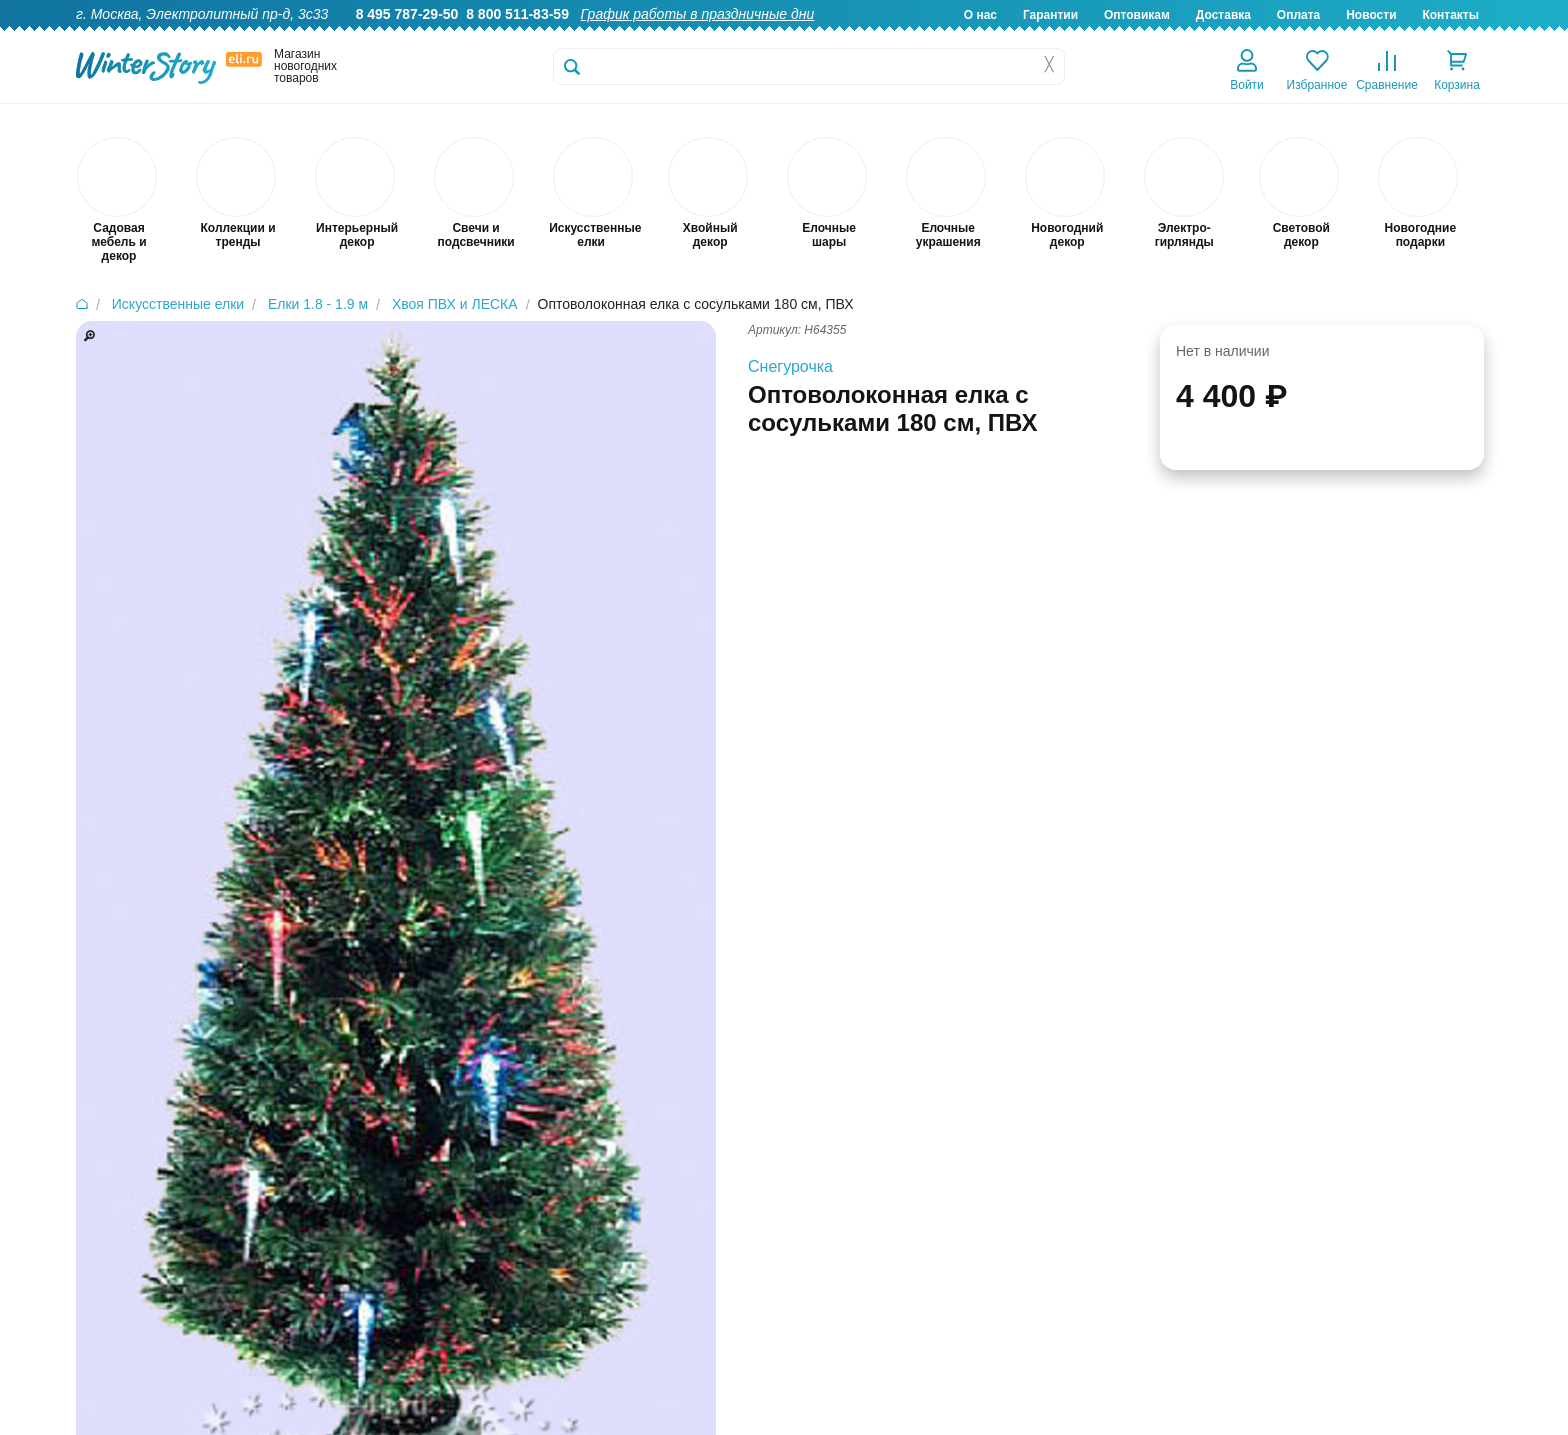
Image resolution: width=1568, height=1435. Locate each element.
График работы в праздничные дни (698, 14)
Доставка (1223, 15)
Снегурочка (790, 366)
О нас (980, 15)
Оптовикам (1137, 15)
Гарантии (1050, 15)
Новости (1371, 15)
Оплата (1298, 15)
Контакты (1450, 15)
